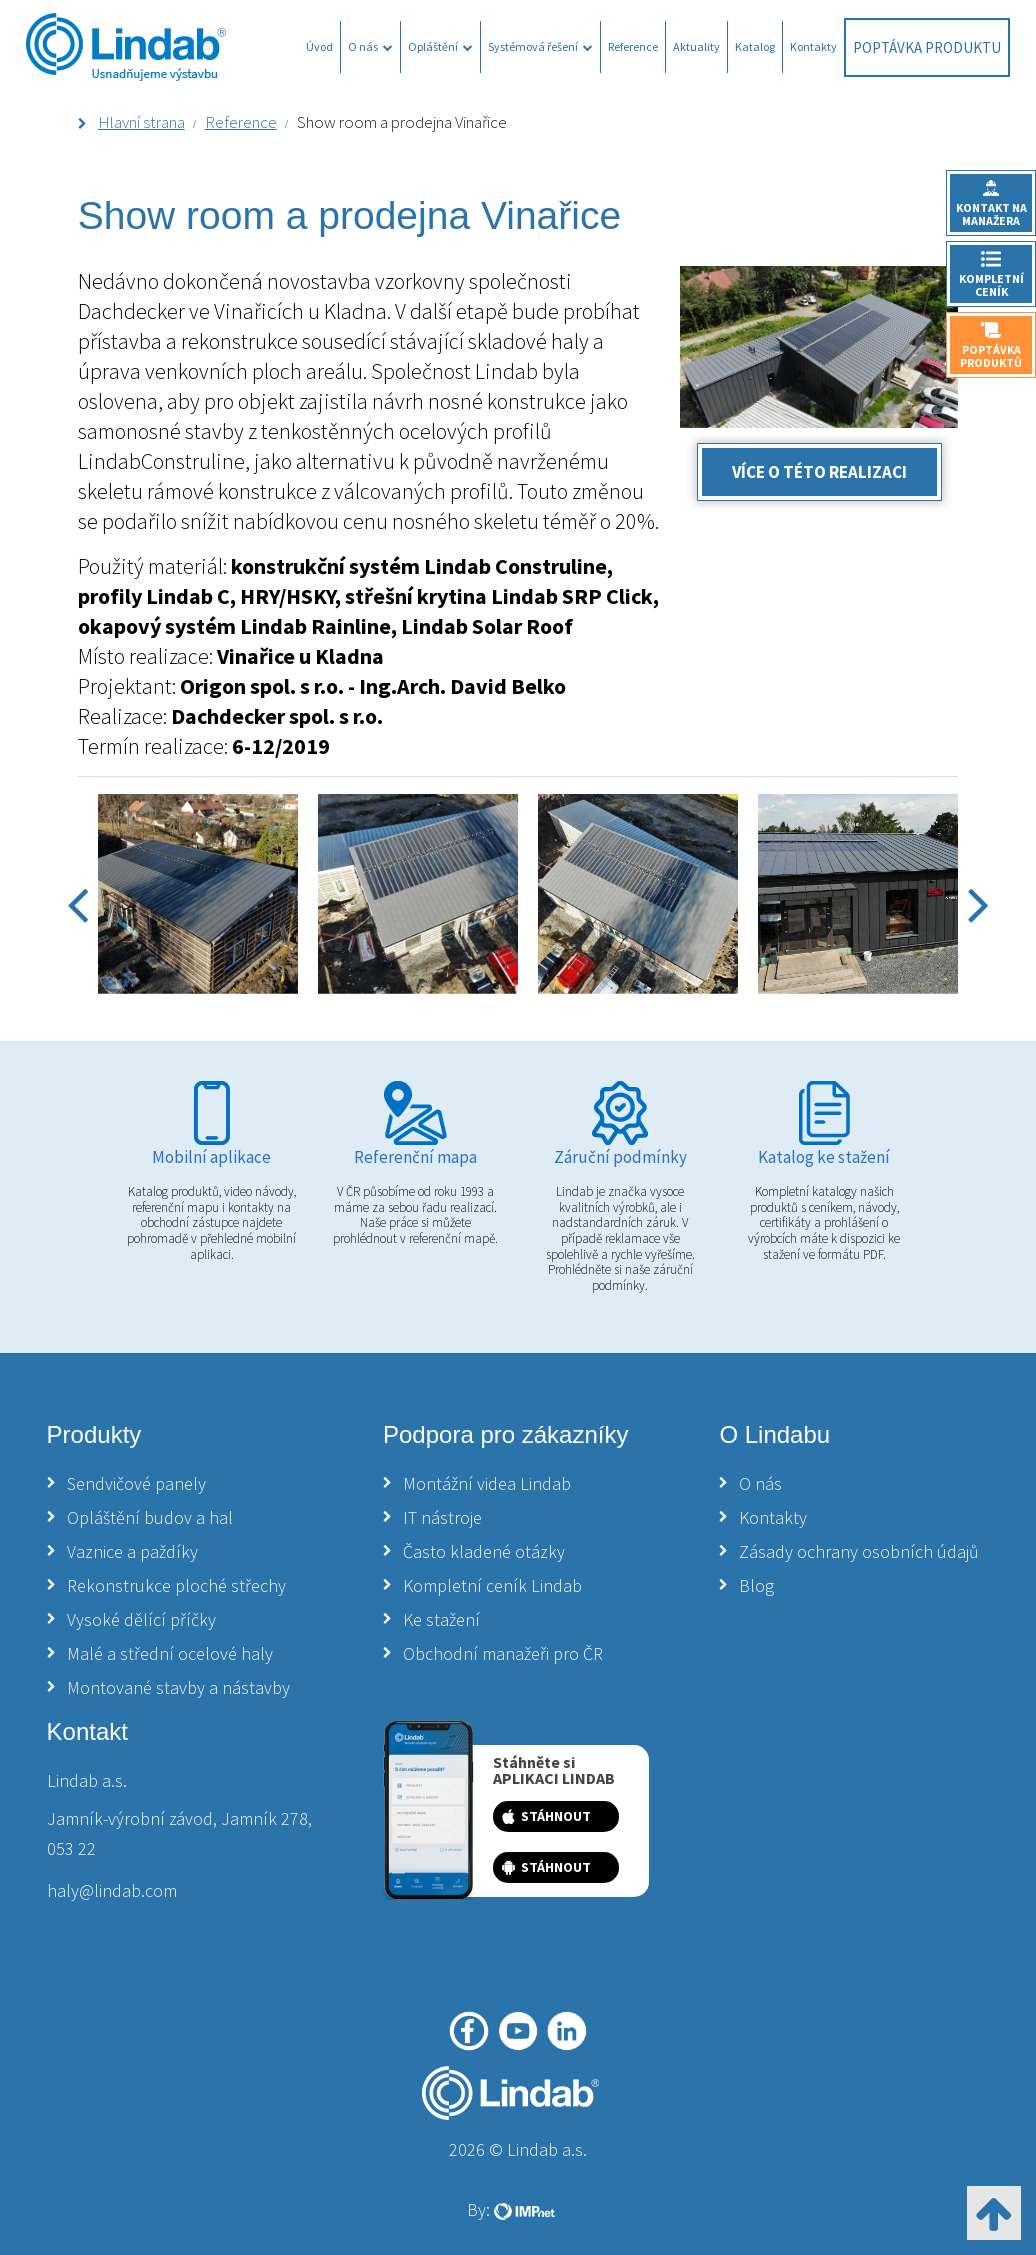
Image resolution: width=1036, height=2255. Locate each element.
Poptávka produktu (927, 47)
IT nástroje (442, 1517)
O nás (370, 46)
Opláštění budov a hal (150, 1517)
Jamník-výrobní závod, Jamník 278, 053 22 (179, 1833)
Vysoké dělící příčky (141, 1619)
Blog (756, 1585)
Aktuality (696, 46)
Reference (633, 46)
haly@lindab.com (112, 1890)
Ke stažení (441, 1619)
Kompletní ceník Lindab (492, 1585)
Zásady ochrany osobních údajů (859, 1551)
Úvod (319, 46)
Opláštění (440, 46)
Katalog (755, 46)
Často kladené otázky (484, 1551)
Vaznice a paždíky (132, 1551)
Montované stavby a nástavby (178, 1687)
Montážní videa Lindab (487, 1483)
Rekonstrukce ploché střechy (176, 1585)
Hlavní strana (141, 122)
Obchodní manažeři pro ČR (503, 1653)
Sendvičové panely (136, 1483)
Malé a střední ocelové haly (170, 1653)
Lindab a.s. (87, 1780)
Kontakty (813, 46)
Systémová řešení (540, 46)
